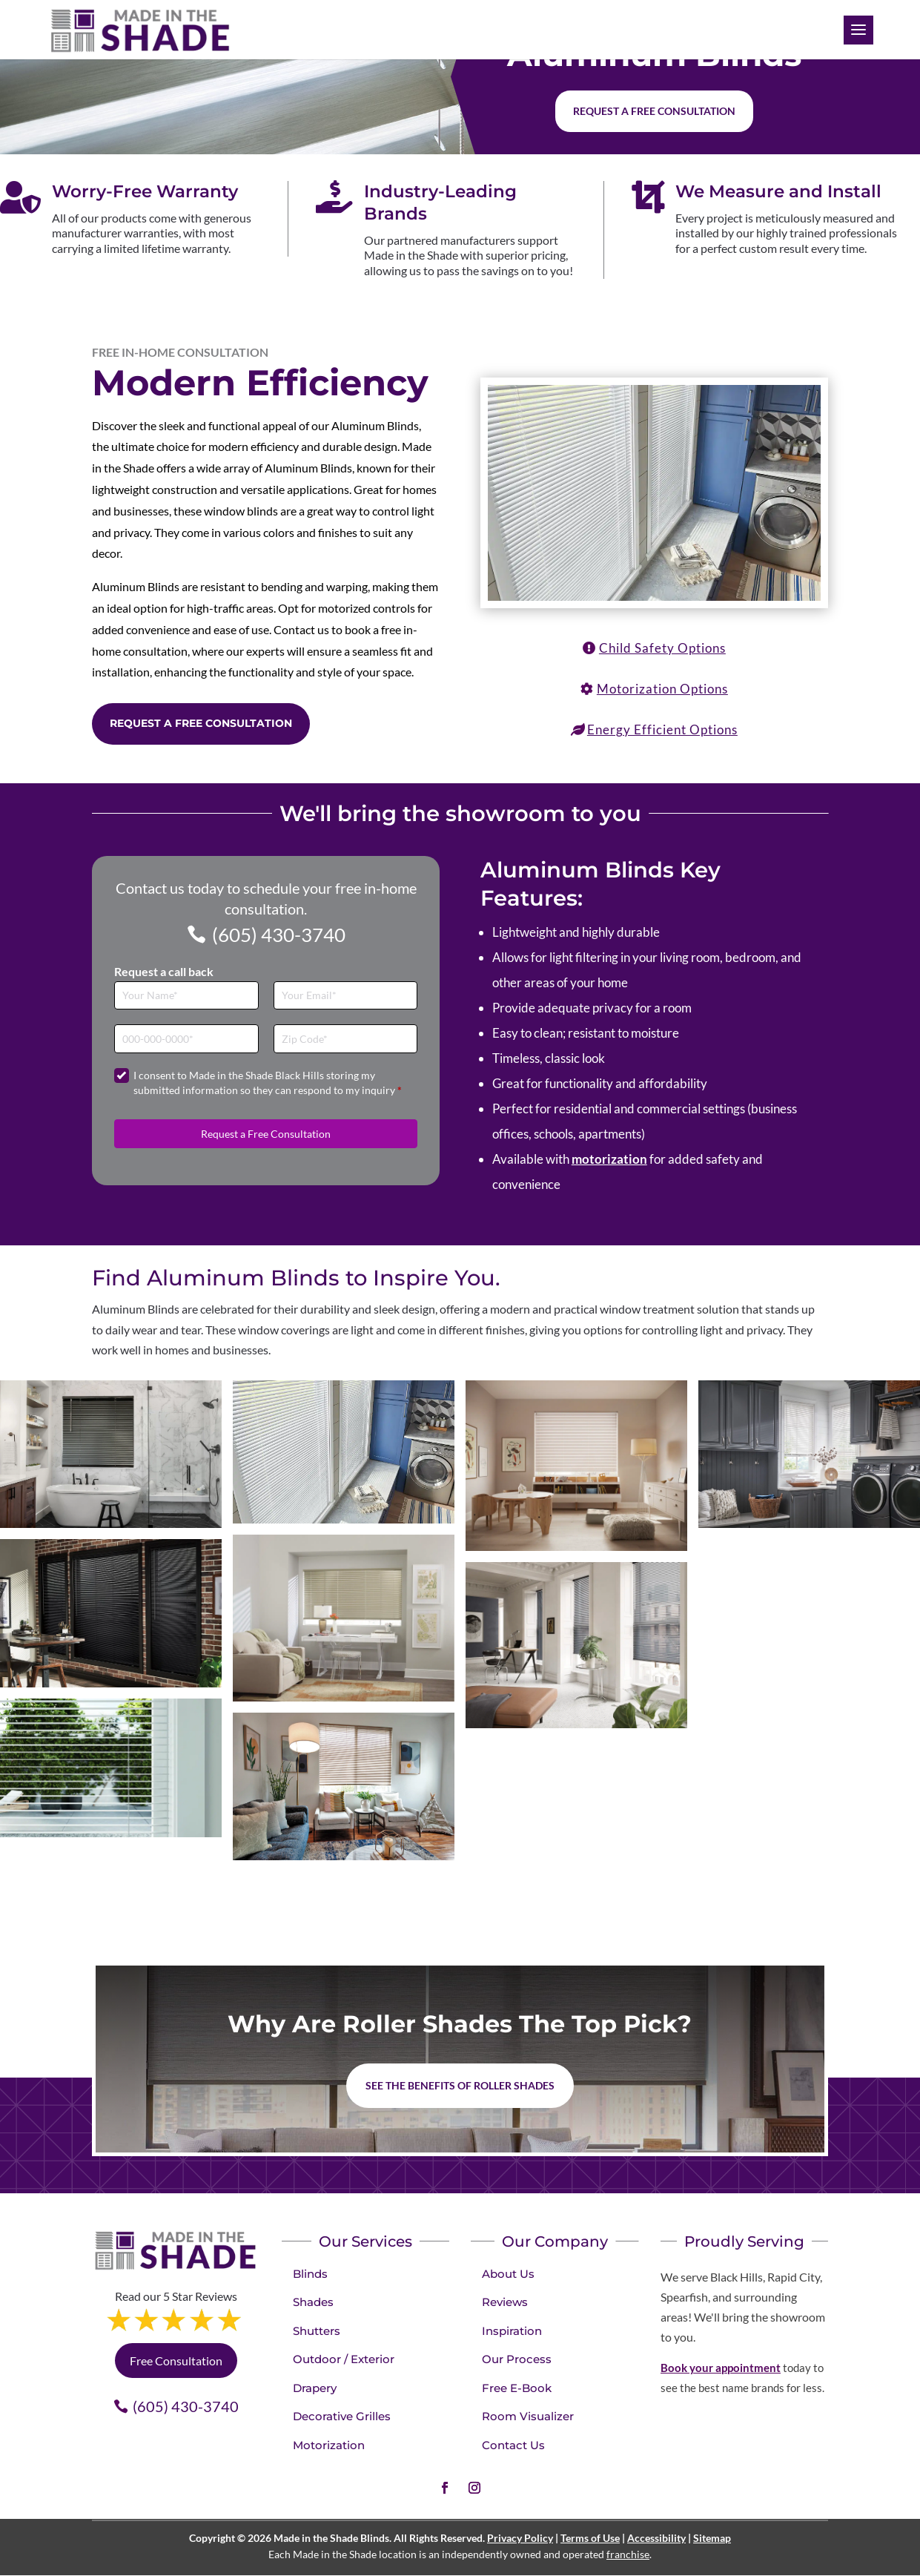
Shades (313, 2302)
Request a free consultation (654, 111)
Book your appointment (721, 2367)
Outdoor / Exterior (343, 2359)
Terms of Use (590, 2537)
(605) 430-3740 (278, 934)
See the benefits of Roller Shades (460, 2085)
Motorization (329, 2445)
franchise (627, 2554)
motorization (609, 1159)
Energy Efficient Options (662, 729)
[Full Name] (186, 995)
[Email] (346, 995)
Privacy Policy (520, 2537)
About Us (508, 2274)
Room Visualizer (528, 2416)
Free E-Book (517, 2388)
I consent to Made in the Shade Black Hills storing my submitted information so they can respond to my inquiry (267, 1082)
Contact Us (513, 2445)
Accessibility (656, 2537)
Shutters (316, 2331)
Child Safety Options (662, 648)
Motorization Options (662, 688)
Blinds (310, 2274)
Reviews (505, 2302)
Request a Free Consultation (201, 723)
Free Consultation (176, 2360)
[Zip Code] (346, 1038)
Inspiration (512, 2331)
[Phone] (186, 1038)
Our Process (517, 2359)
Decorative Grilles (342, 2416)
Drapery (315, 2388)
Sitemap (712, 2537)
